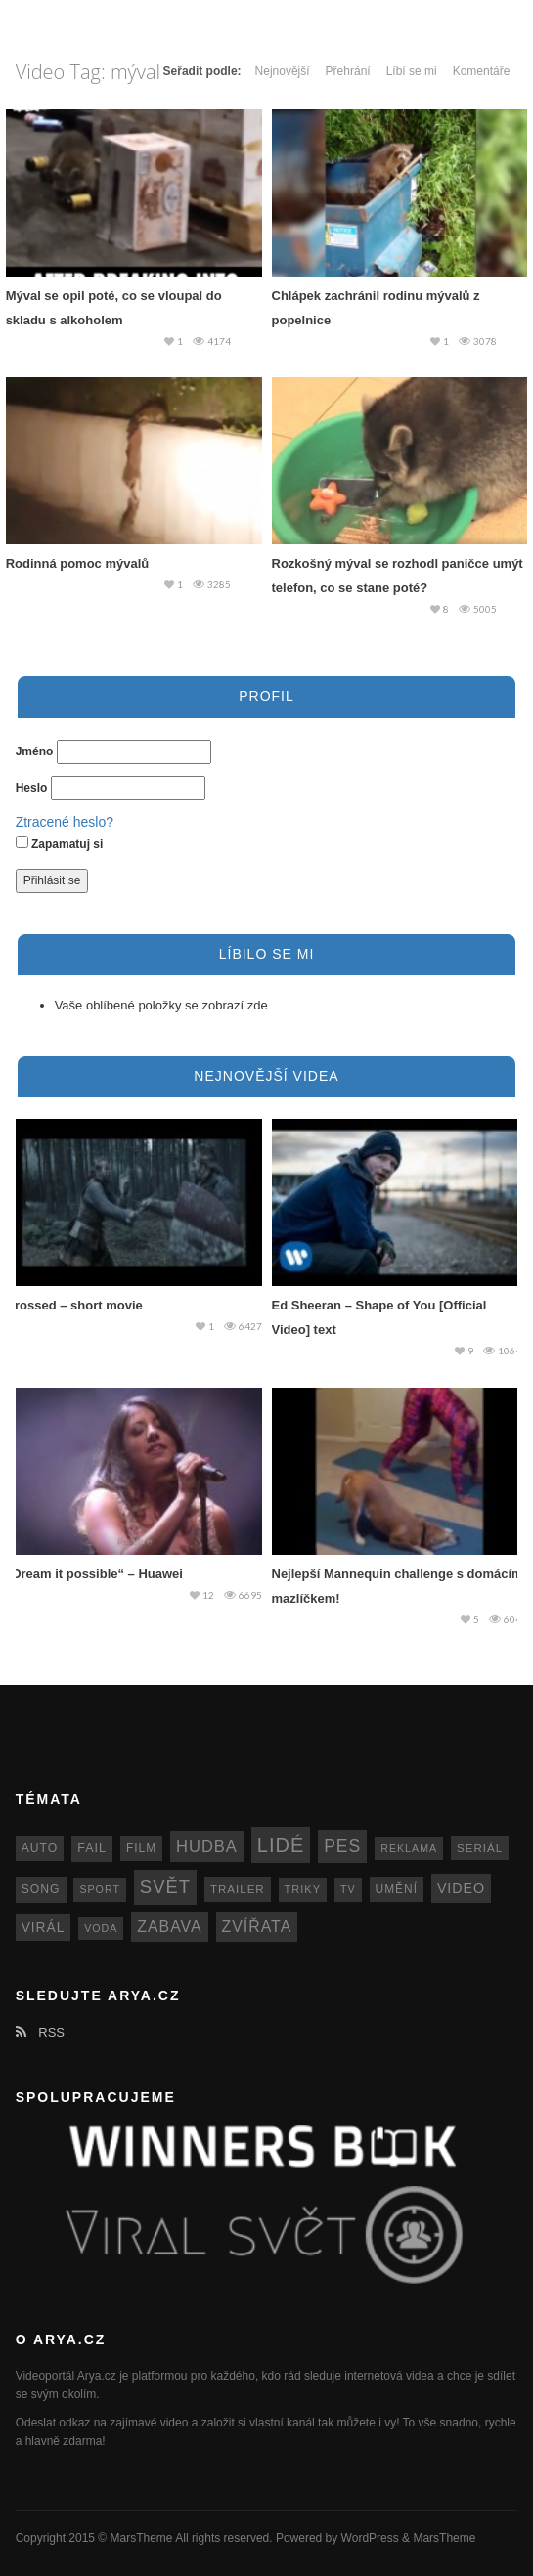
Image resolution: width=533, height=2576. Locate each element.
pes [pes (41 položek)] (342, 1846)
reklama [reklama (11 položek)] (408, 1848)
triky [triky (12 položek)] (303, 1889)
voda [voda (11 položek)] (100, 1928)
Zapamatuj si (60, 843)
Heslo (32, 787)
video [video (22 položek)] (461, 1888)
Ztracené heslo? (64, 822)
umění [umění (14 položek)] (397, 1889)
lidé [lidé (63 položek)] (280, 1845)
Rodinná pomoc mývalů (78, 563)
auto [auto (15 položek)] (40, 1848)
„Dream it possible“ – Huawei (94, 1574)
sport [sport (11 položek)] (99, 1889)
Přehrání (348, 71)
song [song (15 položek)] (41, 1889)
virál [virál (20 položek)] (44, 1927)
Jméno (35, 751)
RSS (40, 2032)
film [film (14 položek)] (141, 1848)
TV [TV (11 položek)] (348, 1889)
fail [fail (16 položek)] (92, 1848)
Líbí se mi (411, 71)
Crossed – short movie (74, 1305)
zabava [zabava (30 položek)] (169, 1926)
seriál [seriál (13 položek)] (480, 1848)
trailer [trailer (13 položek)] (237, 1889)
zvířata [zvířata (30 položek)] (257, 1926)
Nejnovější (282, 71)
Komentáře (482, 71)
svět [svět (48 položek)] (165, 1886)
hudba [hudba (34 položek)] (207, 1846)
